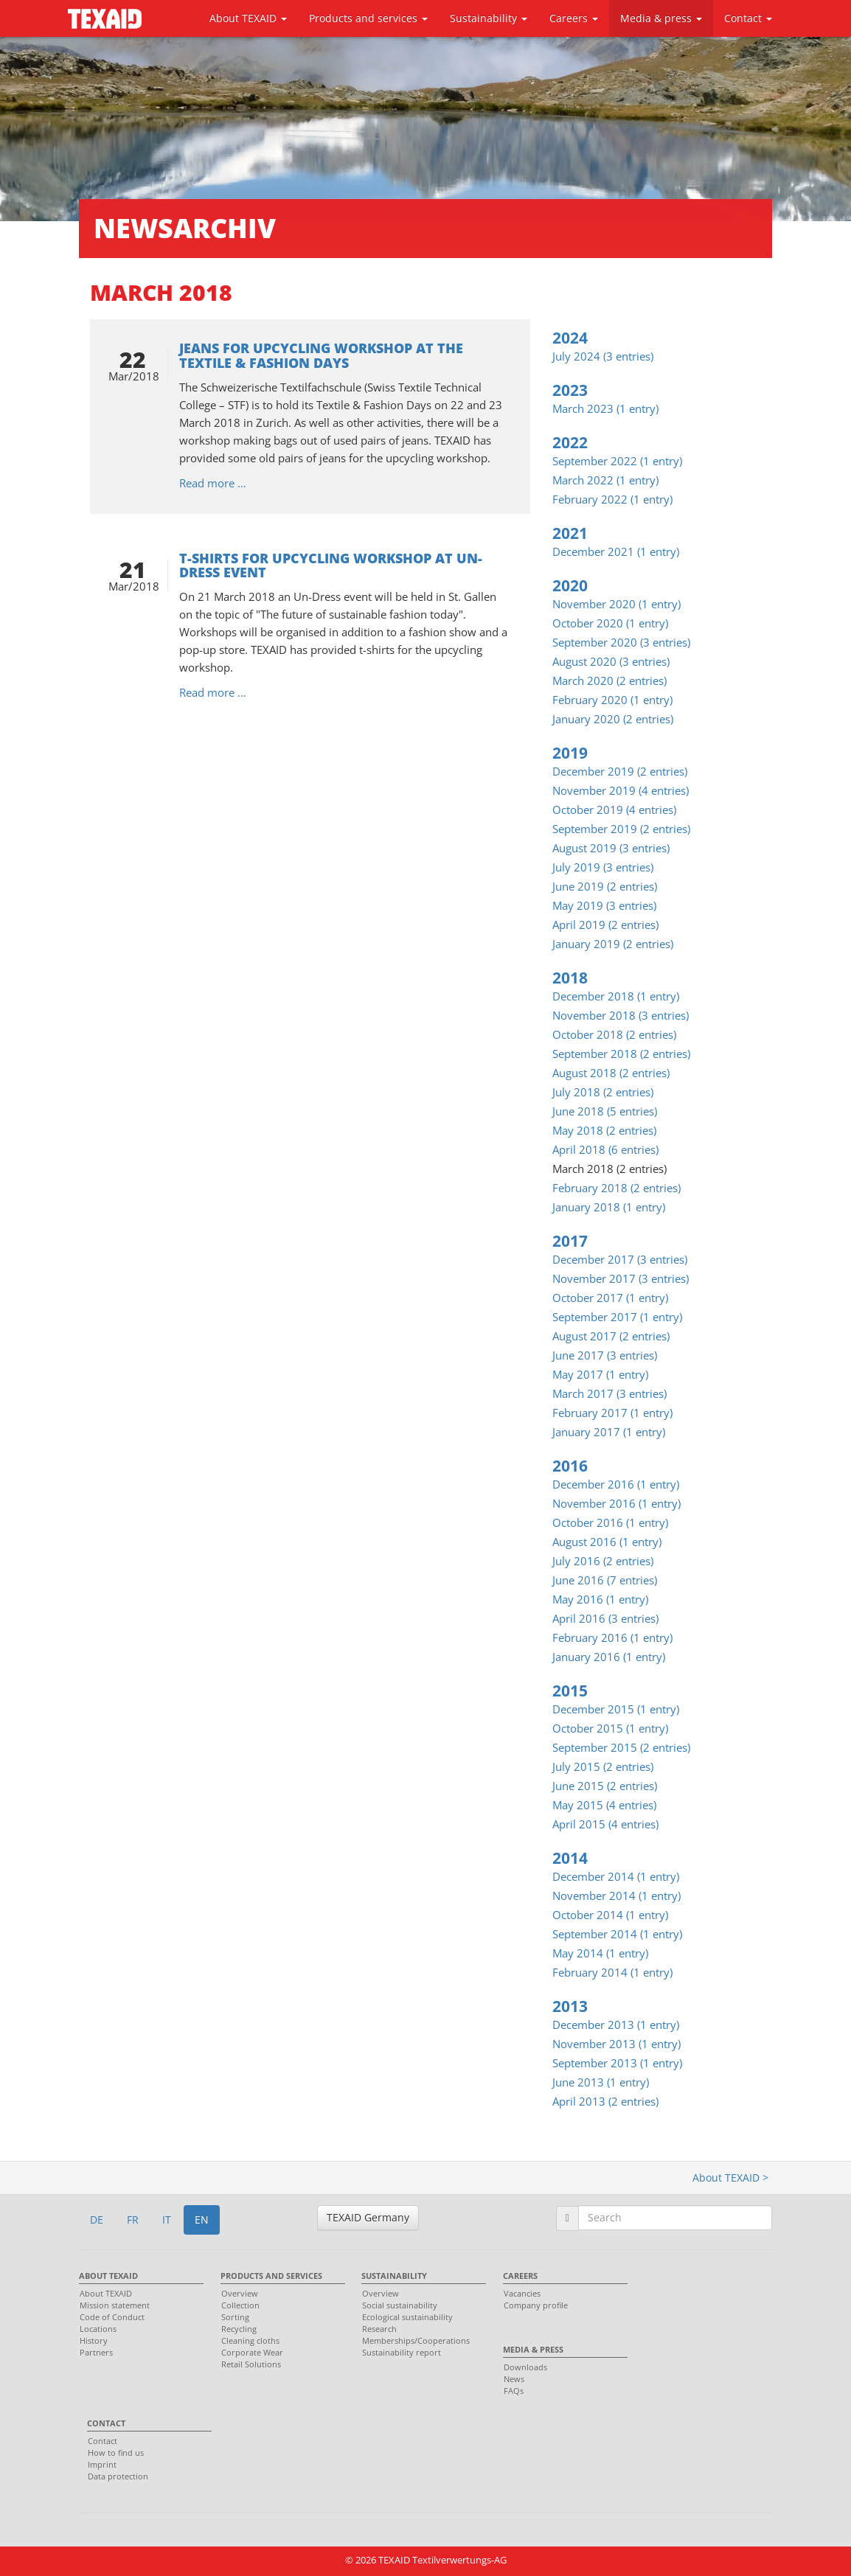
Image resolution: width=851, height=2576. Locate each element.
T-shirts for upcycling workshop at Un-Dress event (330, 565)
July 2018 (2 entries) (602, 1092)
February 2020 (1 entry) (612, 699)
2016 (570, 1465)
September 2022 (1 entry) (617, 460)
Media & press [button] (661, 18)
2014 (570, 1858)
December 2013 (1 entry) (615, 2024)
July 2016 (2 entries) (602, 1560)
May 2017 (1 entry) (600, 1374)
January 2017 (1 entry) (608, 1431)
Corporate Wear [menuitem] (252, 2352)
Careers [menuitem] (520, 2275)
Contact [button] (748, 18)
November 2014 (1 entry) (616, 1895)
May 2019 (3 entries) (604, 905)
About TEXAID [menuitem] (108, 2275)
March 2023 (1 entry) (605, 408)
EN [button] (202, 2220)
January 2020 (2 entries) (612, 718)
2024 (570, 337)
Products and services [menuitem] (271, 2275)
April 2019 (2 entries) (605, 924)
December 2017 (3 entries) (619, 1259)
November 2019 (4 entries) (620, 790)
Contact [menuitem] (106, 2423)
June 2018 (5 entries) (604, 1111)
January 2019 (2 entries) (612, 943)
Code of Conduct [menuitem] (112, 2316)
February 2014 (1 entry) (612, 1972)
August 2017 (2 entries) (611, 1336)
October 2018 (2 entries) (614, 1034)
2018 (570, 977)
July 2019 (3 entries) (602, 867)
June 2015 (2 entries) (604, 1785)
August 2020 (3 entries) (611, 661)
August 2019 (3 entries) (611, 847)
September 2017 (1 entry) (617, 1316)
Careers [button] (573, 18)
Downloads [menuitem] (525, 2367)
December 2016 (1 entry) (615, 1484)
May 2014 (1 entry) (600, 1953)
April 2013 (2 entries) (605, 2101)
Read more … (212, 483)
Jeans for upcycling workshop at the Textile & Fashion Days (321, 355)
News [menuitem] (514, 2378)
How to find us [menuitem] (116, 2452)
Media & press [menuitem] (533, 2349)
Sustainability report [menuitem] (401, 2352)
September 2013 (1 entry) (617, 2062)
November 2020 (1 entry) (616, 603)
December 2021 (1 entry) (615, 551)
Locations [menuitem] (98, 2328)
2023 (570, 390)
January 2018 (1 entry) (608, 1207)
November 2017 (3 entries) (620, 1278)
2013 (570, 2006)
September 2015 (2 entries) (621, 1747)
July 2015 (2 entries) (602, 1766)
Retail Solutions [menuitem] (251, 2364)
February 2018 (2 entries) (616, 1187)
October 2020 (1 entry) (610, 623)
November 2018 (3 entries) (620, 1015)
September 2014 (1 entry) (617, 1933)
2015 (570, 1690)
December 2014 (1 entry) (615, 1876)
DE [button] (96, 2220)
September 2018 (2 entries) (621, 1053)
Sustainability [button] (488, 18)
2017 (570, 1240)
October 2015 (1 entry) (610, 1728)
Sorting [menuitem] (235, 2316)
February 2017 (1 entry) (612, 1412)
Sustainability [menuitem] (394, 2275)
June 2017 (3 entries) (604, 1355)
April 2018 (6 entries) (605, 1149)
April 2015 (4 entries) (605, 1824)
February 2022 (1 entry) (612, 499)
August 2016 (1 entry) (606, 1541)
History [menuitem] (94, 2340)
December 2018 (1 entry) (615, 996)
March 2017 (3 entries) (609, 1393)
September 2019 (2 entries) (621, 828)
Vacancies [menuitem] (522, 2293)
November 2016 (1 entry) (616, 1503)
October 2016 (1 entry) (610, 1522)
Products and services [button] (368, 18)
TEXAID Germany (368, 2217)
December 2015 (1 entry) (615, 1709)
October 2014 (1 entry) (610, 1914)
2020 (570, 585)
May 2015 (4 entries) (604, 1804)
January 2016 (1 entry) (608, 1656)
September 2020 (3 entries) (621, 642)
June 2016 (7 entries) (604, 1580)
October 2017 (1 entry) (610, 1297)
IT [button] (166, 2220)
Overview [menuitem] (239, 2293)
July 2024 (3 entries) (602, 356)
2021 (570, 533)
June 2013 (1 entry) (600, 2082)
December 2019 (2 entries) (619, 771)
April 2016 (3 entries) (605, 1618)
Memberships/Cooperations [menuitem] (416, 2340)
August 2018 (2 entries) (611, 1072)
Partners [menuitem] (96, 2352)
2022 (570, 442)
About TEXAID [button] (248, 18)
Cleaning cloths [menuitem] (250, 2340)
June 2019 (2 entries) (604, 886)
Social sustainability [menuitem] (399, 2305)
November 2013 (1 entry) (616, 2043)
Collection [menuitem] (240, 2305)
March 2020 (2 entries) (609, 680)
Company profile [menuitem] (536, 2305)
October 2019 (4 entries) (614, 809)
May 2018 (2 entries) (604, 1130)
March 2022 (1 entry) (605, 480)
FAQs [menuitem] (514, 2390)
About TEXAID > (730, 2178)
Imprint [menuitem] (102, 2464)
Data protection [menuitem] (118, 2476)
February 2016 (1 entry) (612, 1637)
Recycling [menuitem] (239, 2328)
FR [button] (133, 2220)
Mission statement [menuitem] (115, 2305)
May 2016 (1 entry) (600, 1599)
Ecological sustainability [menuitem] (407, 2316)
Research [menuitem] (379, 2328)
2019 (570, 752)
